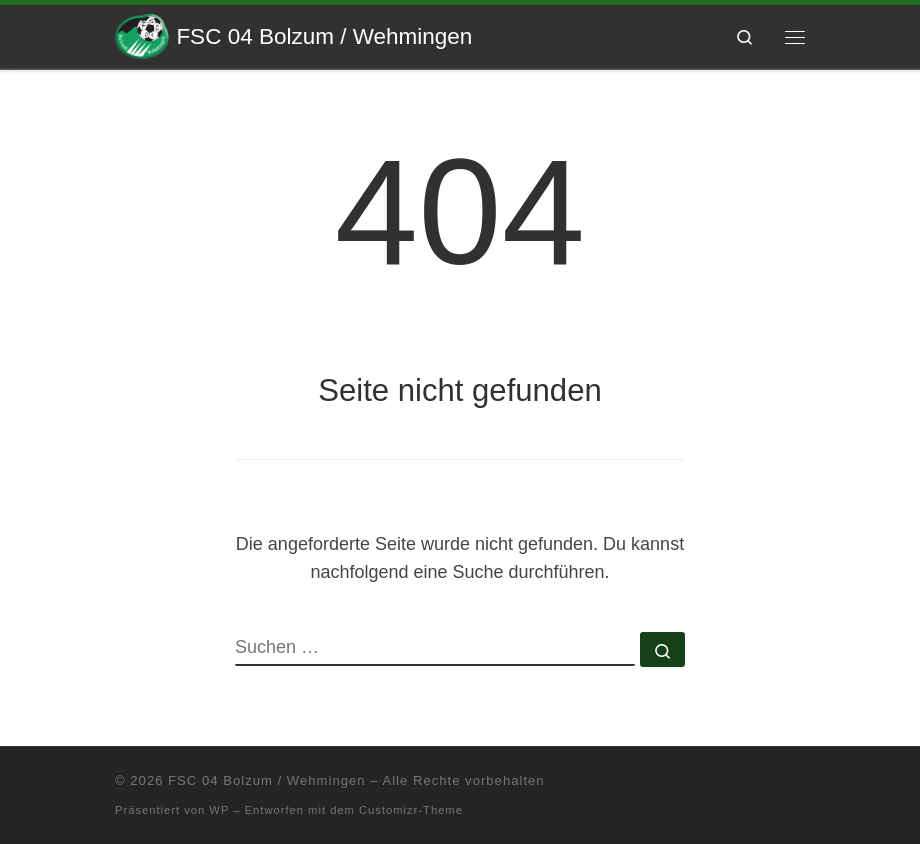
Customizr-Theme (411, 810)
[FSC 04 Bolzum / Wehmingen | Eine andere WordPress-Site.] (142, 34)
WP (219, 810)
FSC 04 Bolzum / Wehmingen (266, 780)
